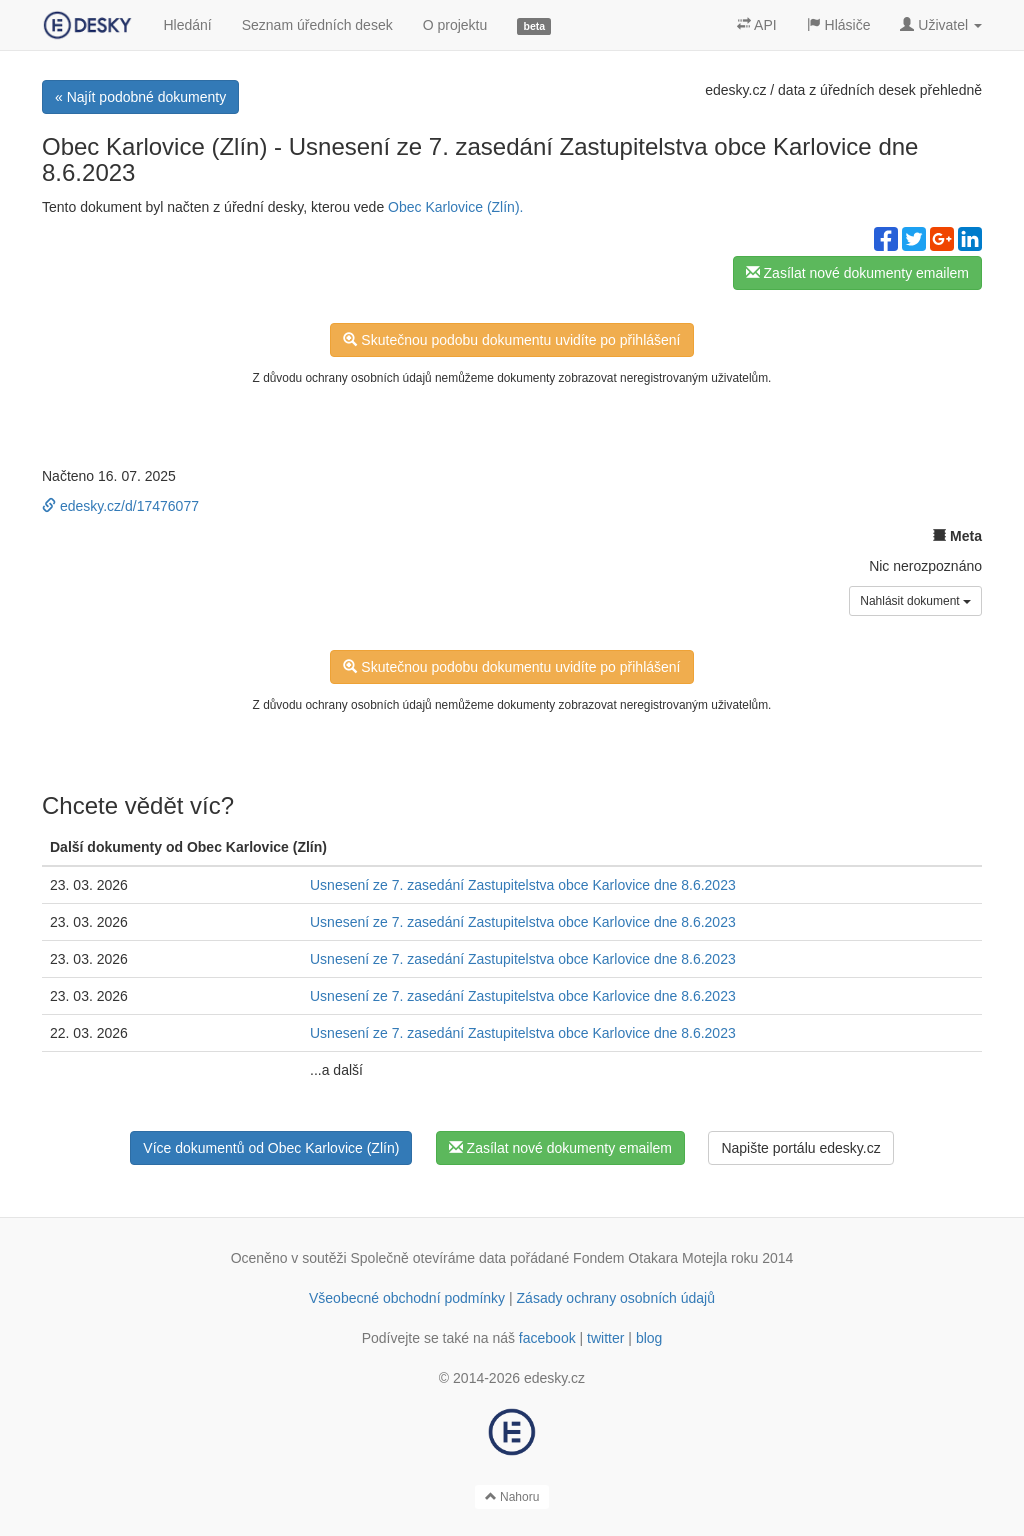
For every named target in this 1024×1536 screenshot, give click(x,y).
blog (649, 1338)
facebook (547, 1338)
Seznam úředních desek (317, 25)
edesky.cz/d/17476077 (120, 506)
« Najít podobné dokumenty (140, 97)
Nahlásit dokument (915, 601)
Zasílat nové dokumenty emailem (857, 273)
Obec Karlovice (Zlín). (455, 207)
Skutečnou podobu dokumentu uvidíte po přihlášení (511, 340)
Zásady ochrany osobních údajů (616, 1298)
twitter (605, 1338)
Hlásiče (839, 25)
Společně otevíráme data (429, 1258)
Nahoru (512, 1497)
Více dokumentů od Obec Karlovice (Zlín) (271, 1148)
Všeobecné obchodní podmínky (407, 1298)
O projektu (455, 25)
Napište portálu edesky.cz (800, 1148)
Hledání (187, 25)
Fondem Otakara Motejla (650, 1258)
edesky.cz (735, 90)
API (757, 25)
